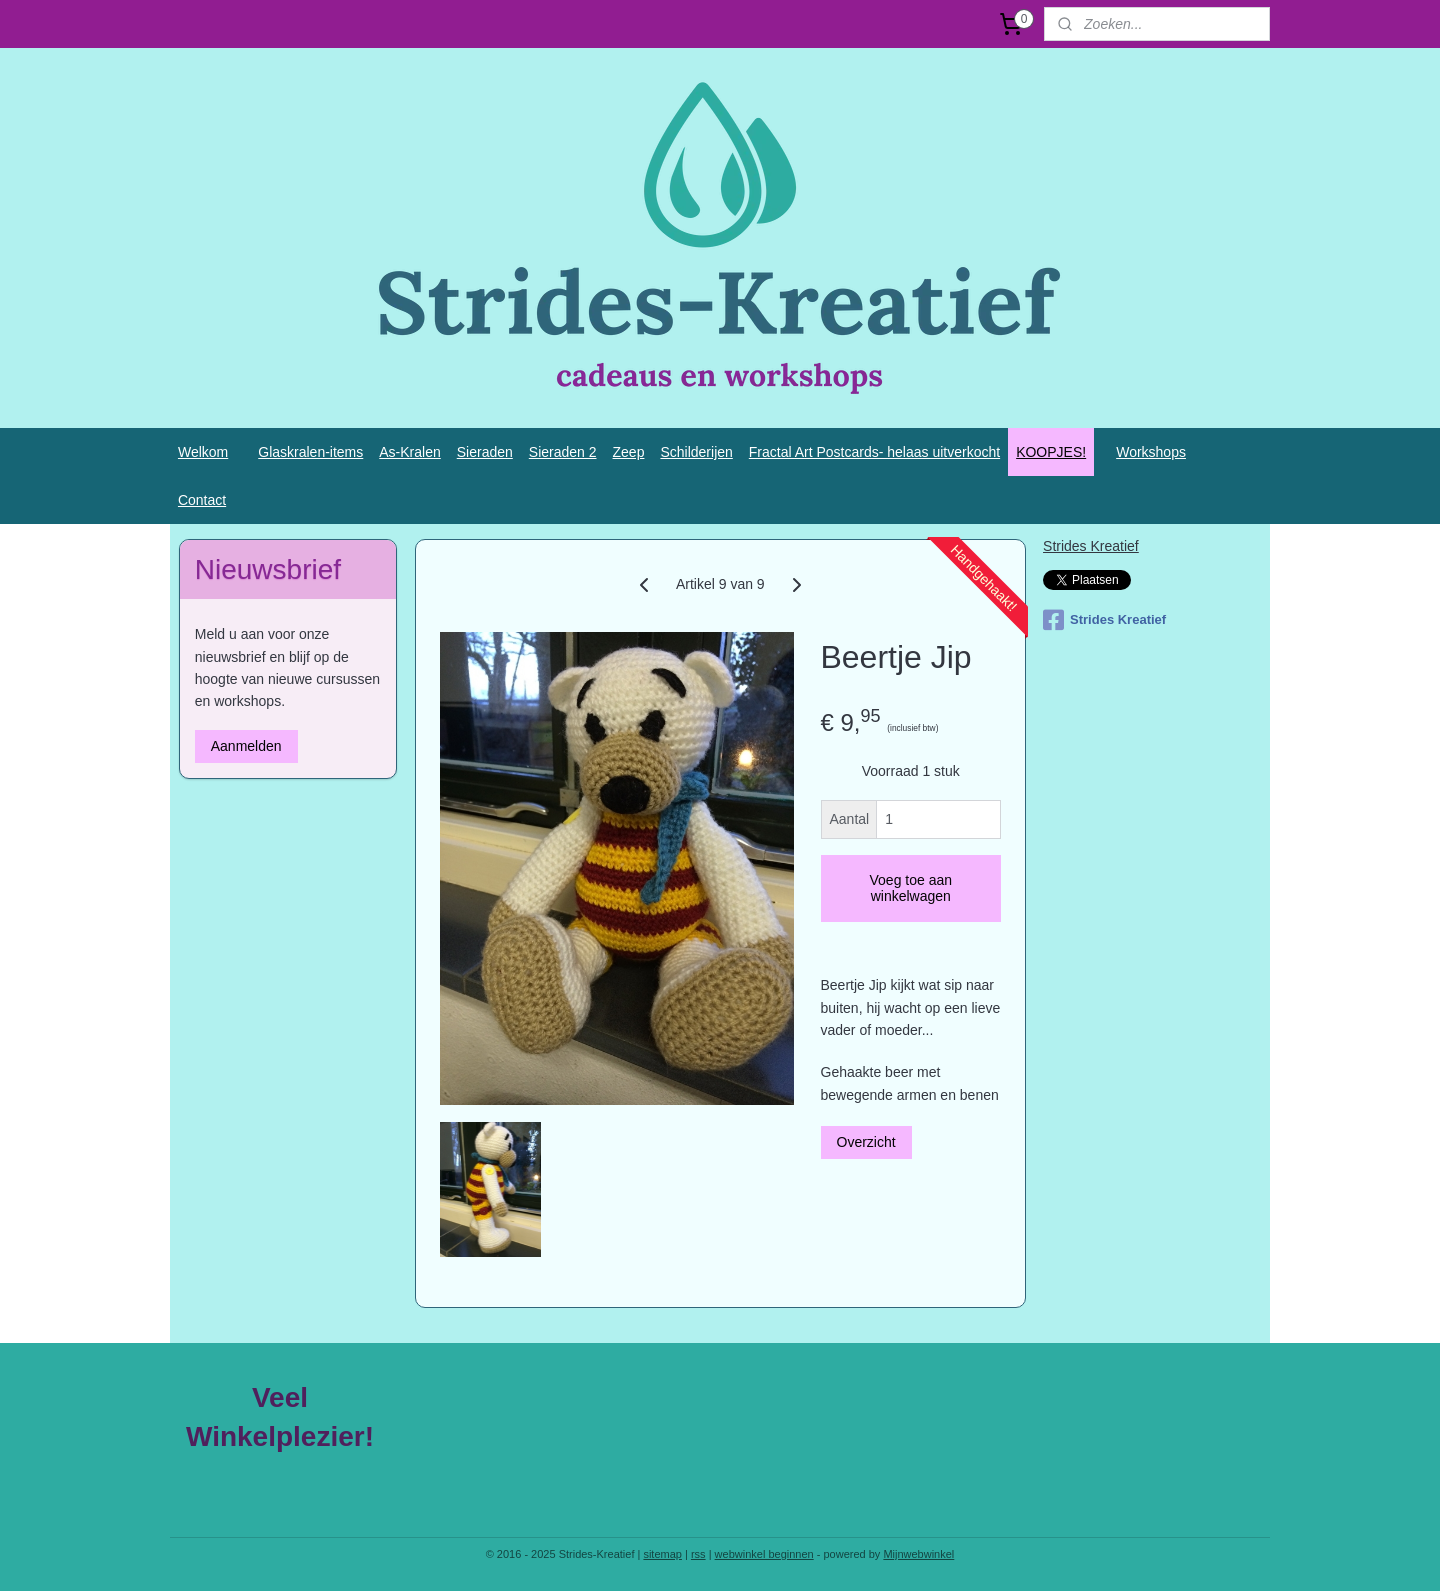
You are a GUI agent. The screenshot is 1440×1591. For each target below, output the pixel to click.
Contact (202, 500)
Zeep (629, 452)
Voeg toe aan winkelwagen (910, 888)
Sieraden (485, 452)
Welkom (203, 452)
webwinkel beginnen (764, 1554)
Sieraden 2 (563, 452)
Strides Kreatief (1091, 546)
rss (698, 1554)
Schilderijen (696, 452)
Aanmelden (246, 746)
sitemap (662, 1554)
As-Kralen (409, 452)
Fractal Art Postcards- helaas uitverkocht (874, 452)
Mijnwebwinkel (918, 1554)
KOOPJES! (1051, 452)
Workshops (1151, 452)
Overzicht (865, 1142)
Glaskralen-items (310, 452)
